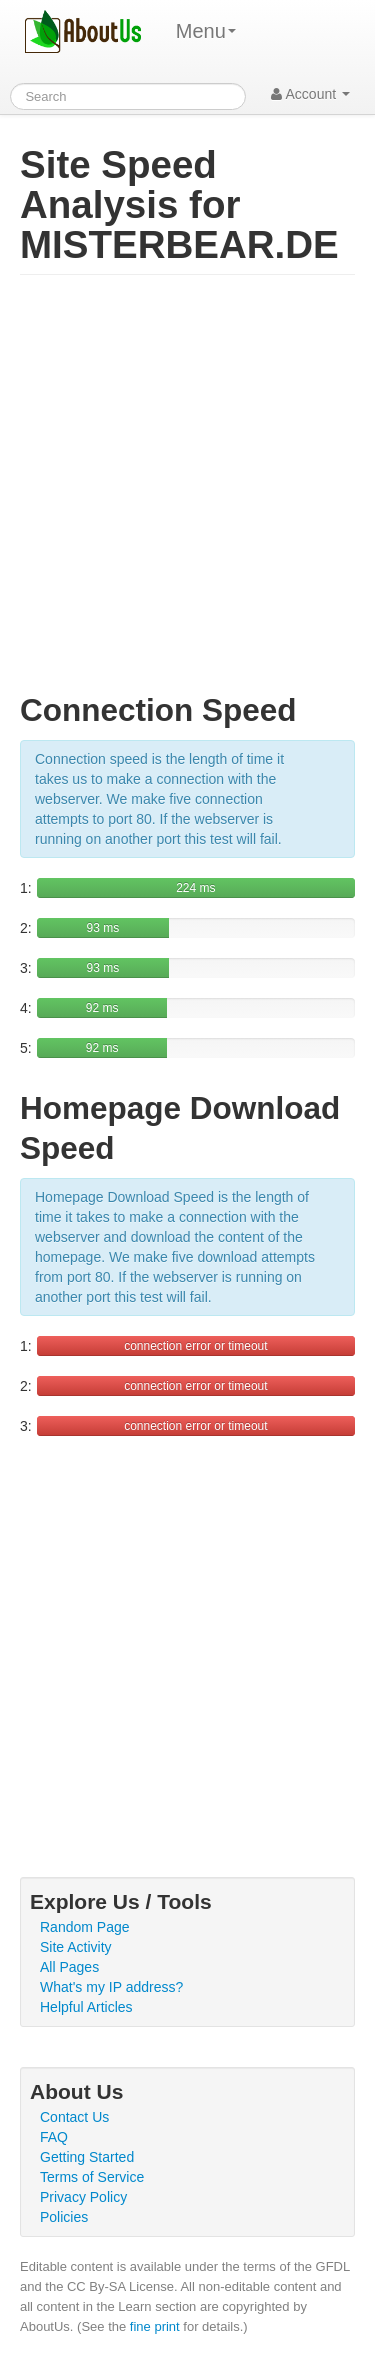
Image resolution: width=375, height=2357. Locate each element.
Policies (64, 2217)
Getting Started (87, 2157)
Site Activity (76, 1947)
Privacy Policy (83, 2197)
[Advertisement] (187, 492)
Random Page (85, 1927)
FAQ (54, 2137)
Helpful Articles (86, 2007)
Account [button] (310, 94)
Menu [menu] (206, 31)
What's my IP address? (111, 1987)
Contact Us (74, 2117)
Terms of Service (92, 2177)
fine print (155, 2326)
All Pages (69, 1967)
